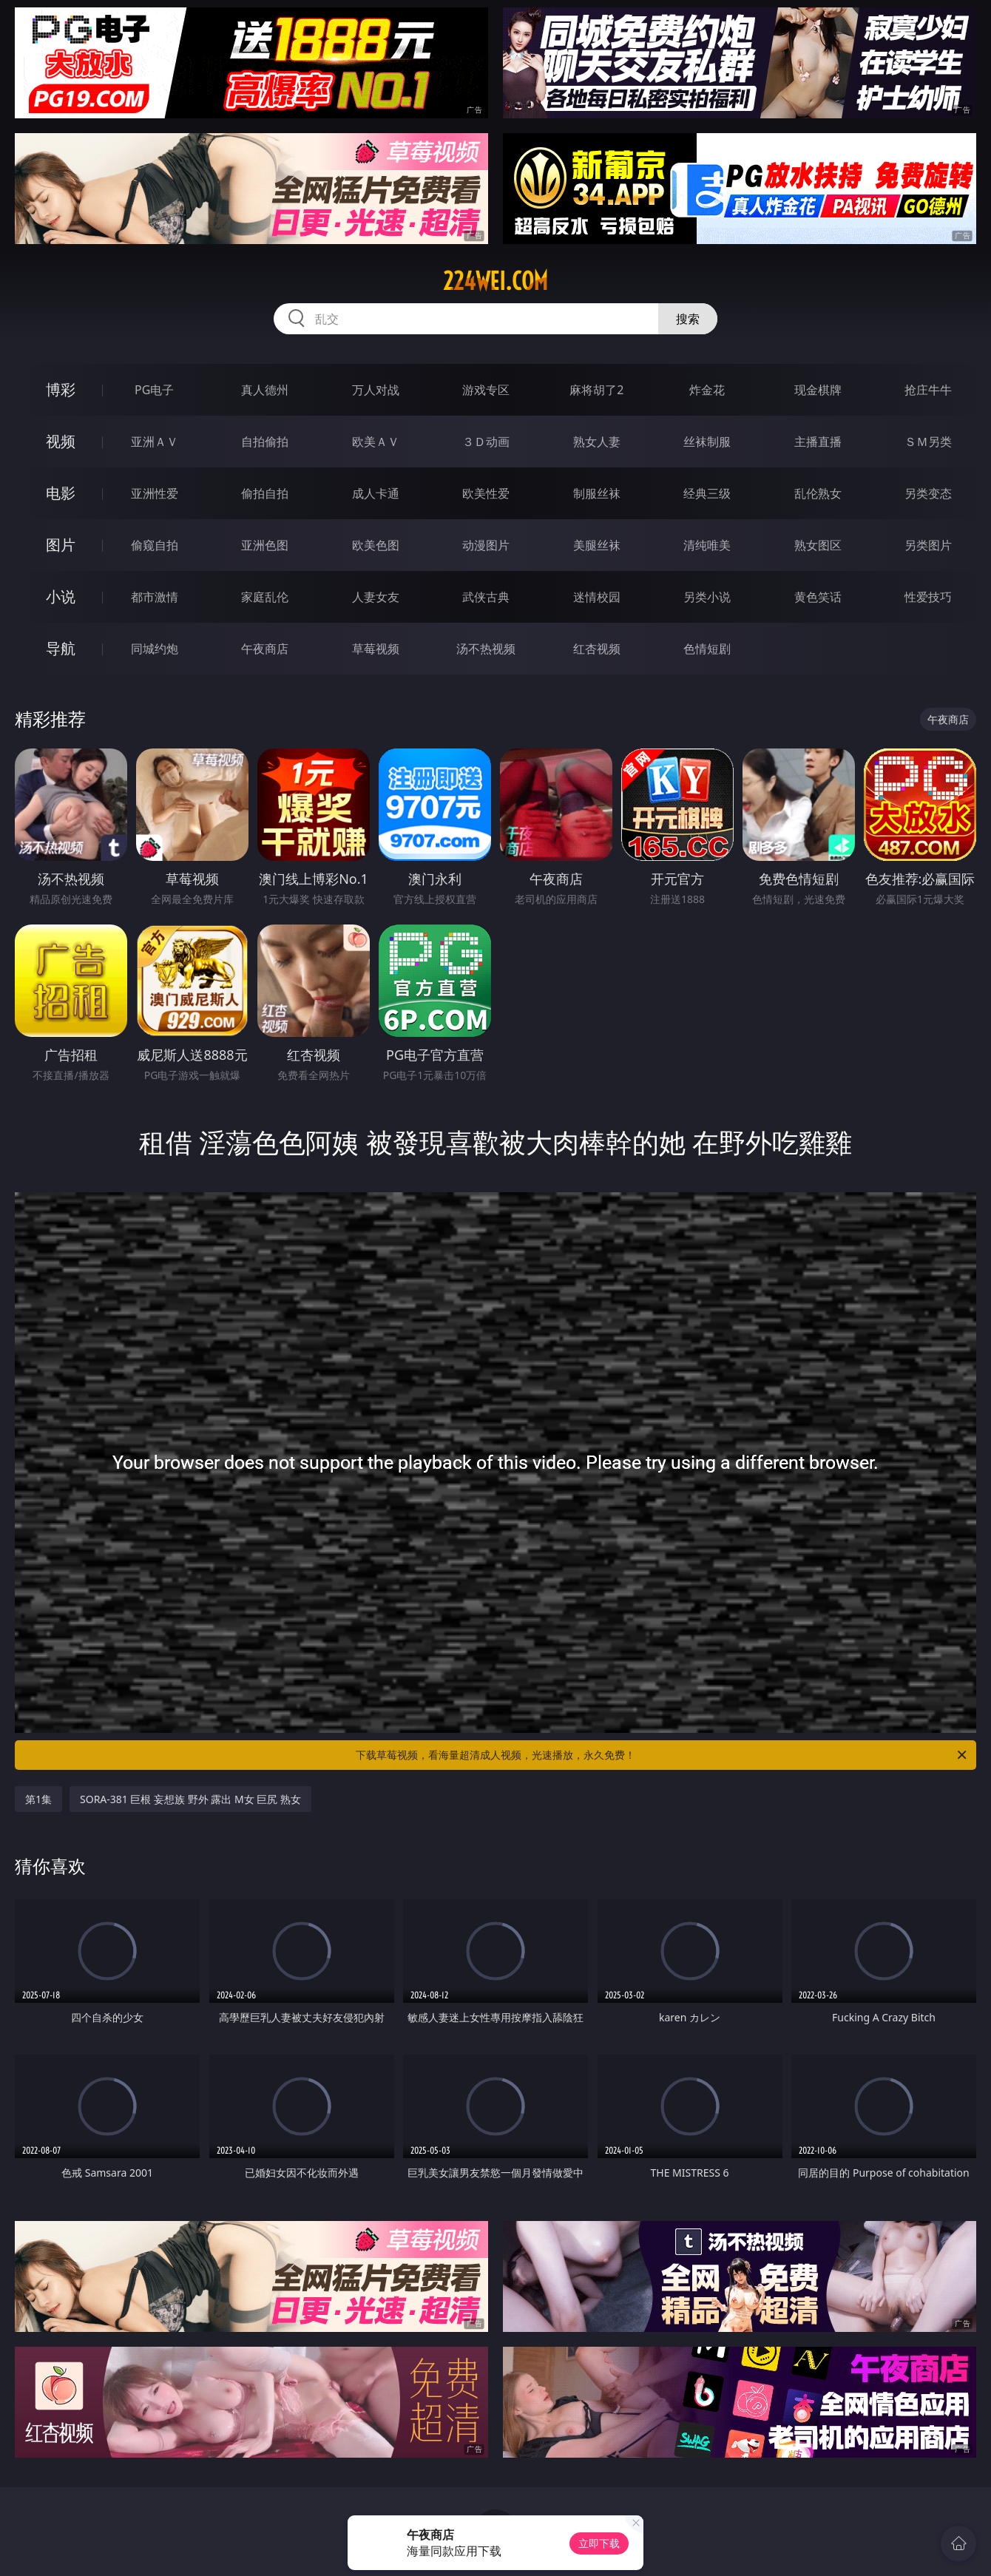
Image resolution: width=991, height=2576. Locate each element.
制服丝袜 (596, 493)
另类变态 (928, 493)
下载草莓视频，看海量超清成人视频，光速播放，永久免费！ (662, 1755)
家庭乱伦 (264, 597)
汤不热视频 (485, 648)
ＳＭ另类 (928, 441)
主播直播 (818, 441)
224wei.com (495, 281)
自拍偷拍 (264, 441)
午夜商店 (264, 648)
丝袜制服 (707, 441)
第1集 (38, 1799)
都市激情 (154, 597)
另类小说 (707, 597)
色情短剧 (707, 648)
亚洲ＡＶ (154, 441)
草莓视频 (375, 648)
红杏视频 (596, 648)
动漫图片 (486, 545)
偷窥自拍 (154, 545)
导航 (60, 648)
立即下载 (599, 2543)
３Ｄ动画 (486, 441)
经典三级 (707, 493)
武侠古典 (486, 597)
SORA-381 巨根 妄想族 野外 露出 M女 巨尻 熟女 (190, 1799)
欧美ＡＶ (375, 441)
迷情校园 (596, 597)
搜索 (688, 319)
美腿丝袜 (596, 545)
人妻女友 (375, 597)
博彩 (60, 389)
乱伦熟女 (818, 493)
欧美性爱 (486, 493)
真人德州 (264, 390)
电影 (60, 493)
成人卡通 (375, 493)
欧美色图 (375, 545)
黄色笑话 (818, 597)
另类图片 (928, 545)
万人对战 (375, 390)
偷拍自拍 (264, 493)
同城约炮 (154, 648)
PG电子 (154, 390)
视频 (60, 441)
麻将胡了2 (596, 390)
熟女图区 (818, 545)
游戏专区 (486, 390)
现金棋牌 (818, 390)
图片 (60, 545)
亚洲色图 (264, 545)
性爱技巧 (928, 597)
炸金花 (707, 390)
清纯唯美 (707, 545)
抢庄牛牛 (928, 390)
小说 (60, 596)
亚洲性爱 (154, 493)
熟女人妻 (596, 441)
